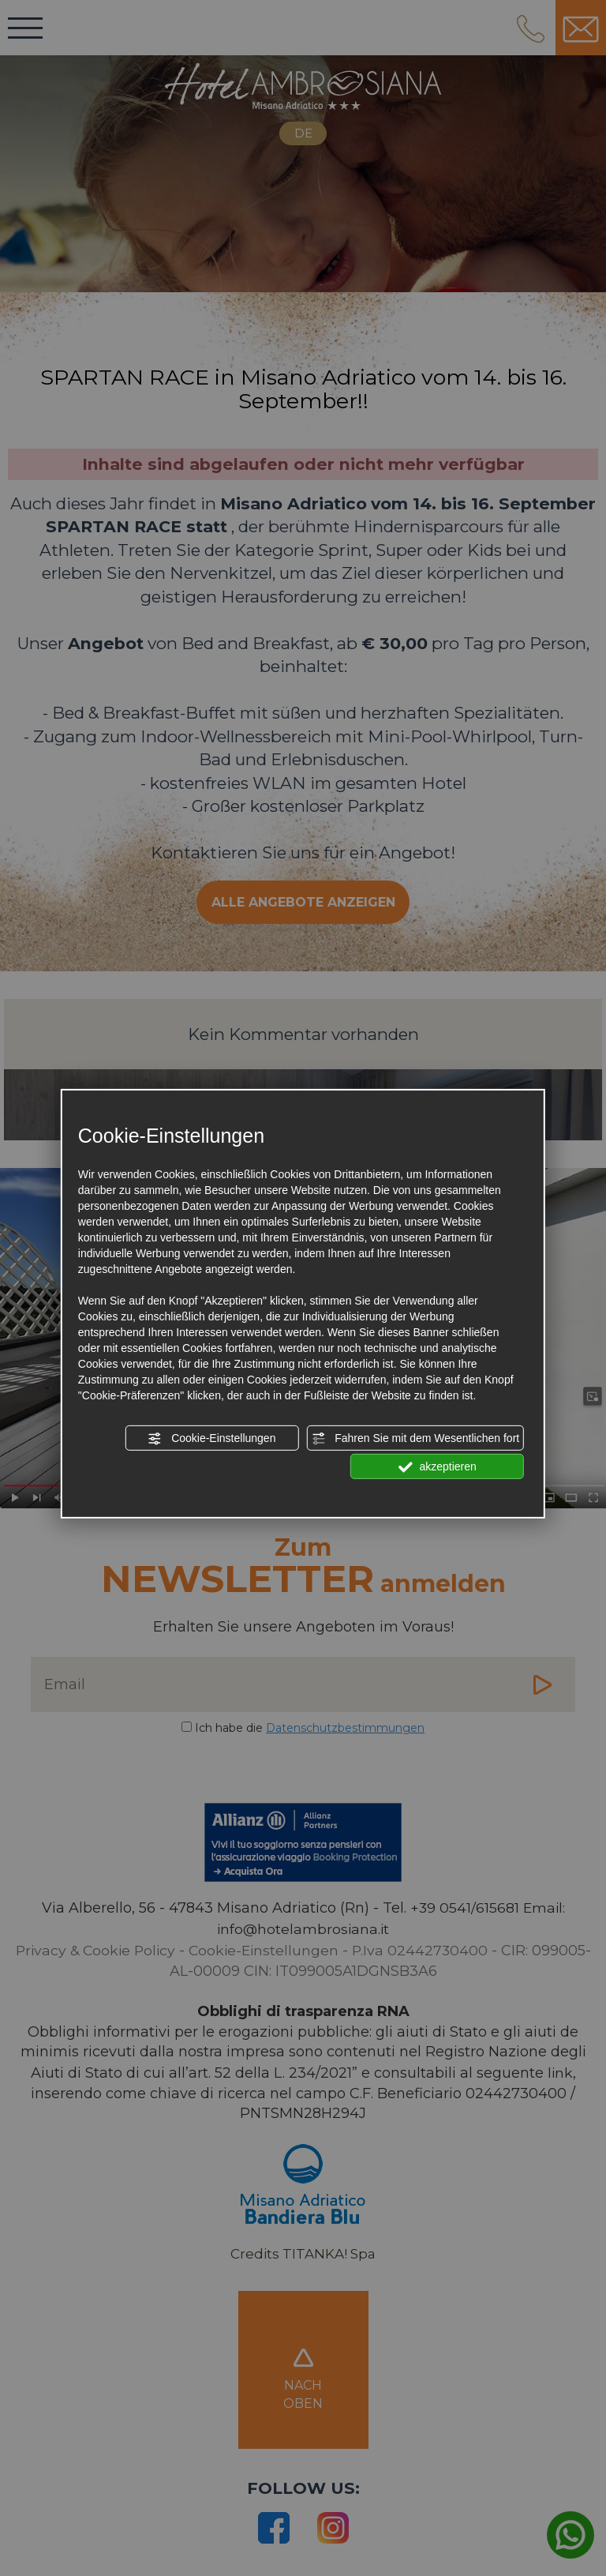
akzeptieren (437, 1467)
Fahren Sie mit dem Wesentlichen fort (415, 1439)
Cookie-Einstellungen (211, 1439)
